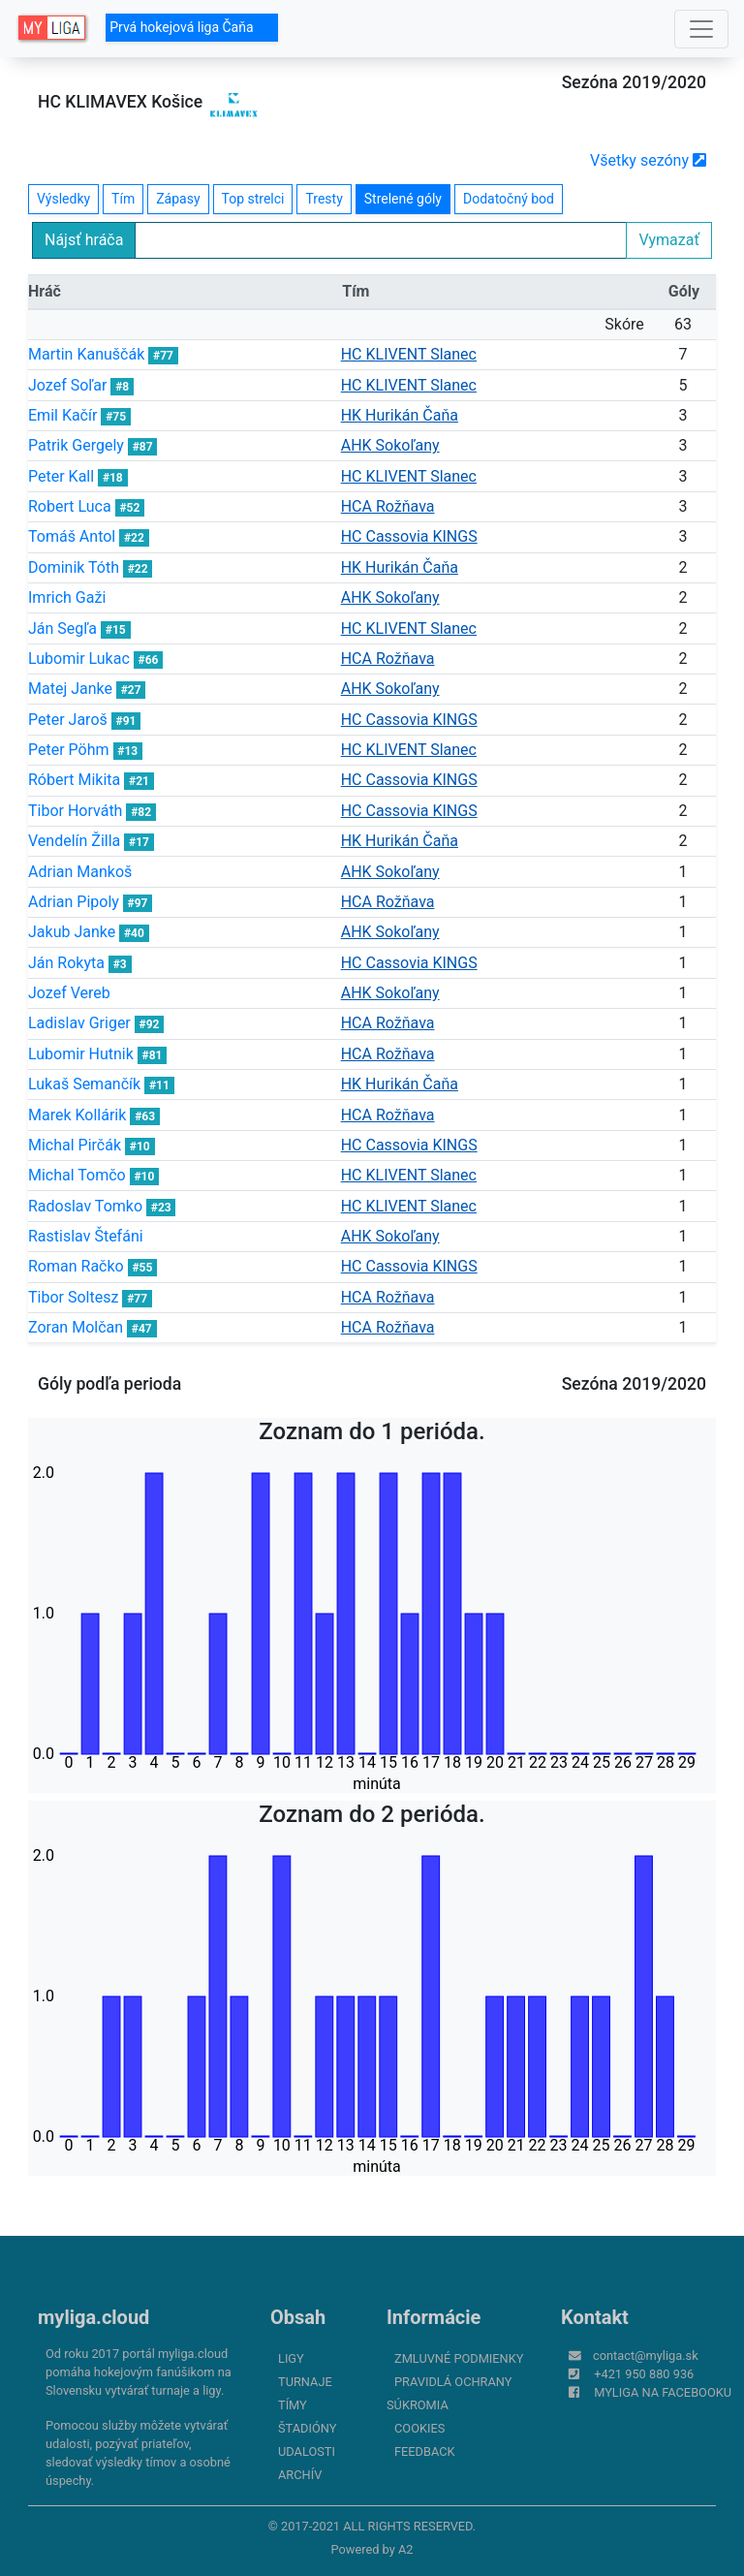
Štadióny (307, 2428)
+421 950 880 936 (644, 2374)
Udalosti (306, 2451)
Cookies (419, 2428)
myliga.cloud (93, 2317)
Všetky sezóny (648, 160)
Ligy (291, 2358)
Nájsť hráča (84, 240)
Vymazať (668, 240)
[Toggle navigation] (701, 29)
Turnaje (305, 2381)
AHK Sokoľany (390, 445)
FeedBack (424, 2451)
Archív (300, 2474)
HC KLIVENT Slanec (409, 354)
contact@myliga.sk (645, 2355)
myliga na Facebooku (662, 2392)
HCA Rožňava (388, 506)
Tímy (292, 2405)
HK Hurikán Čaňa (399, 415)
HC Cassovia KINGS (409, 536)
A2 (406, 2549)
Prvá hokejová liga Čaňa (191, 27)
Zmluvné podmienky (458, 2358)
